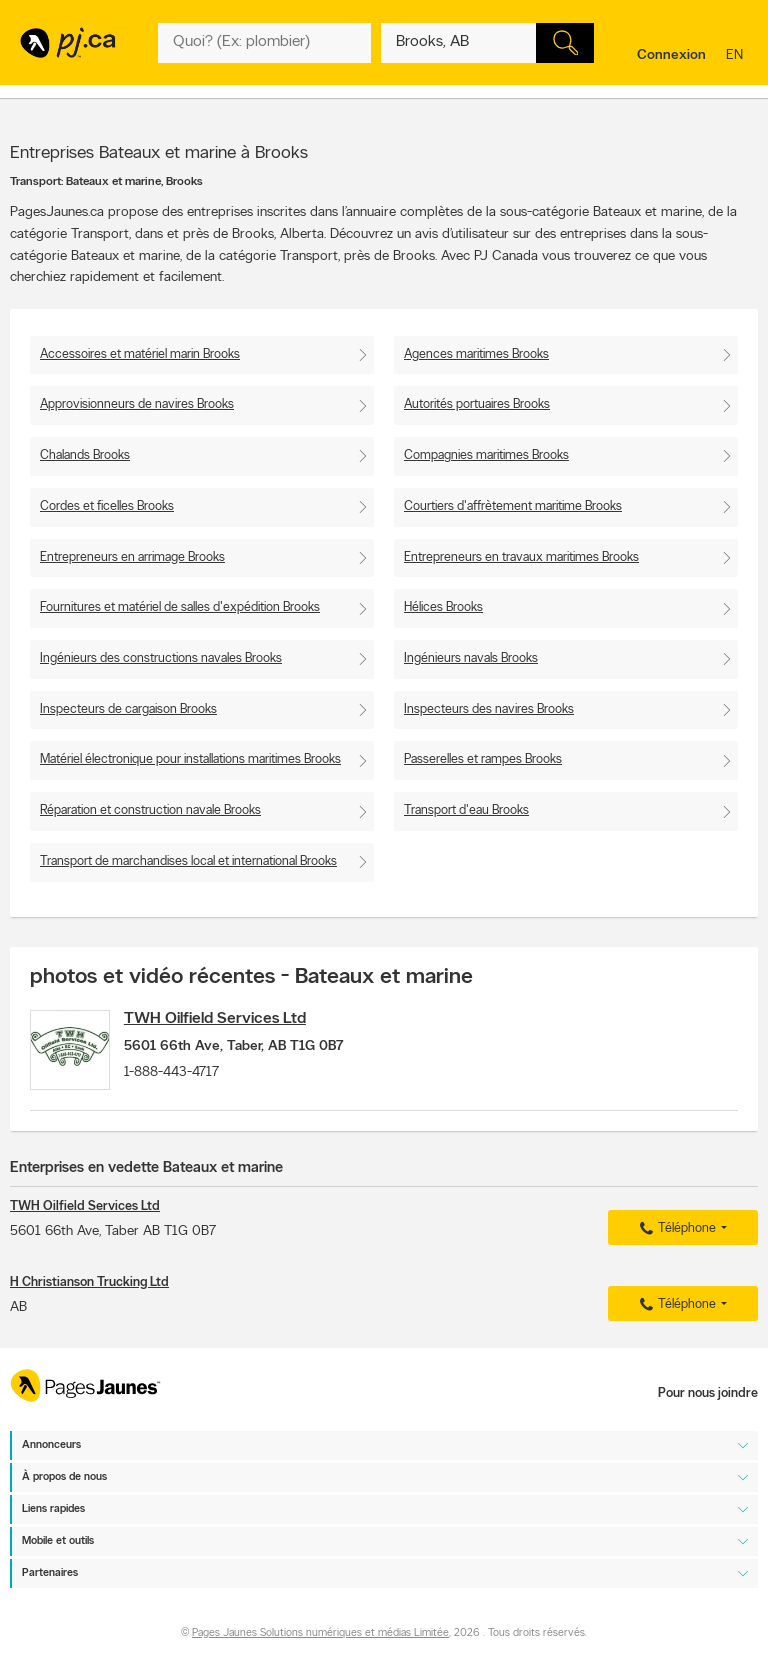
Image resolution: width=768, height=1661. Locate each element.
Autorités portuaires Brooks (477, 404)
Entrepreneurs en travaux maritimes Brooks (521, 557)
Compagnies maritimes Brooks (486, 455)
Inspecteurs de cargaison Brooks (128, 709)
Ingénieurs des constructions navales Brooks (161, 658)
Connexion (671, 55)
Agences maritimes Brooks (476, 354)
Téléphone (675, 1239)
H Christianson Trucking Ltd (89, 1292)
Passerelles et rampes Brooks (483, 759)
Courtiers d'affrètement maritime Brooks (513, 506)
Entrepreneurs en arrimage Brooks (132, 557)
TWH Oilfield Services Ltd (231, 1019)
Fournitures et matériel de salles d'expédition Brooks (180, 607)
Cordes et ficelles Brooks (107, 506)
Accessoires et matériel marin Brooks (140, 354)
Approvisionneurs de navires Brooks (137, 404)
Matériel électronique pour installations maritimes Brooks (190, 759)
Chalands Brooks (85, 455)
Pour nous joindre (708, 1394)
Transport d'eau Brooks (466, 810)
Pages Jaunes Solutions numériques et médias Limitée (320, 1633)
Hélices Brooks (443, 607)
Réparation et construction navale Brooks (150, 810)
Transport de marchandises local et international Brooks (188, 861)
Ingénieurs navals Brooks (471, 658)
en (737, 56)
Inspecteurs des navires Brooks (489, 709)
